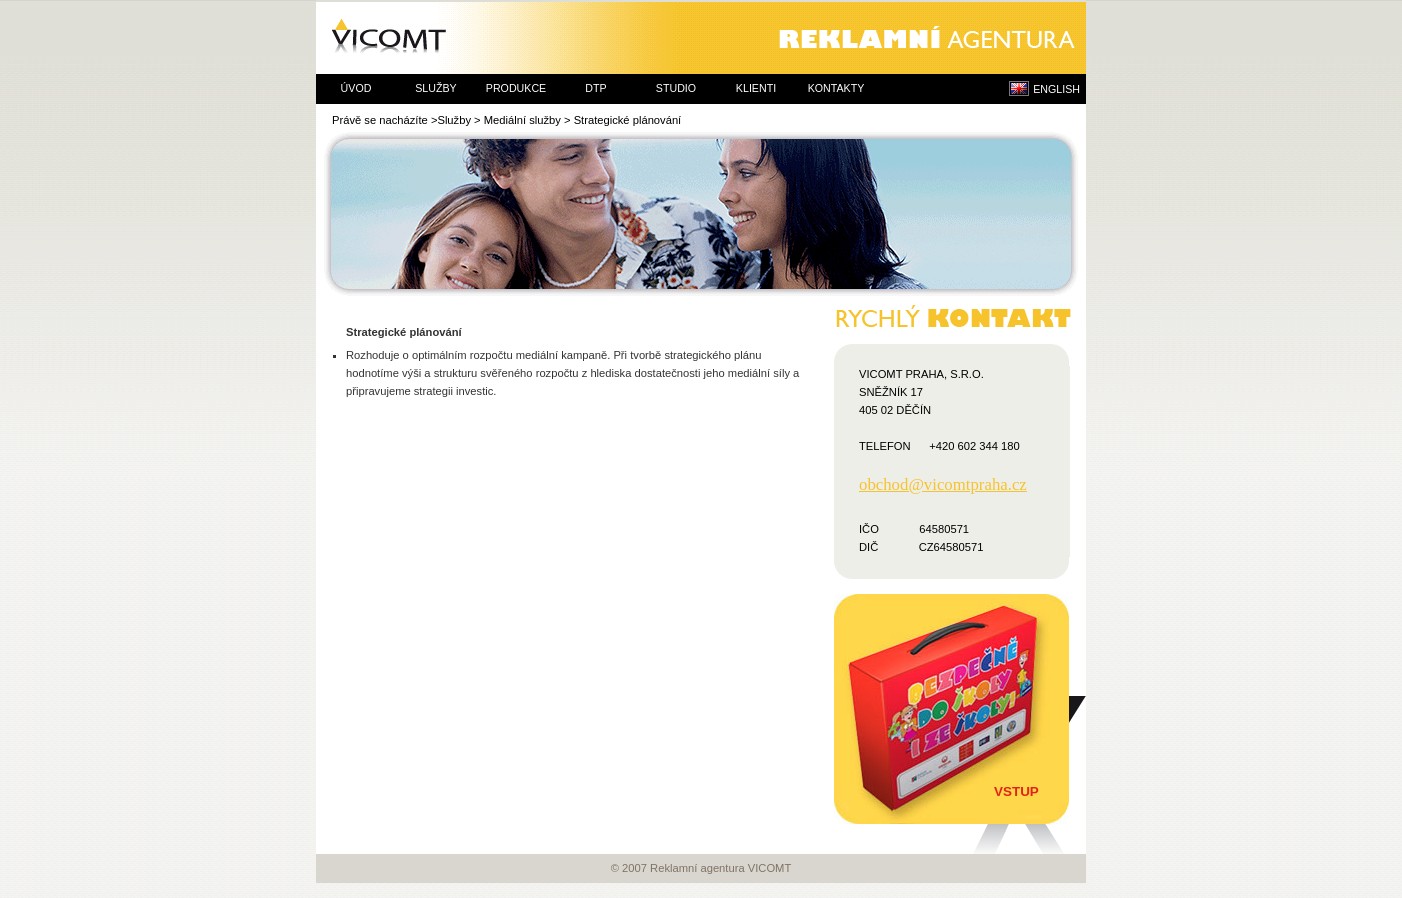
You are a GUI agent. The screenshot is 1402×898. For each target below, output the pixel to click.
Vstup (1016, 791)
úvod (356, 88)
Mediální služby (522, 120)
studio (676, 88)
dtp (595, 88)
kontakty (836, 88)
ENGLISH (1056, 89)
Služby (454, 120)
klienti (756, 88)
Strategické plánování (628, 120)
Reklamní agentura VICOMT (701, 38)
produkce (516, 88)
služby (435, 88)
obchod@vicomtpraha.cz (943, 485)
